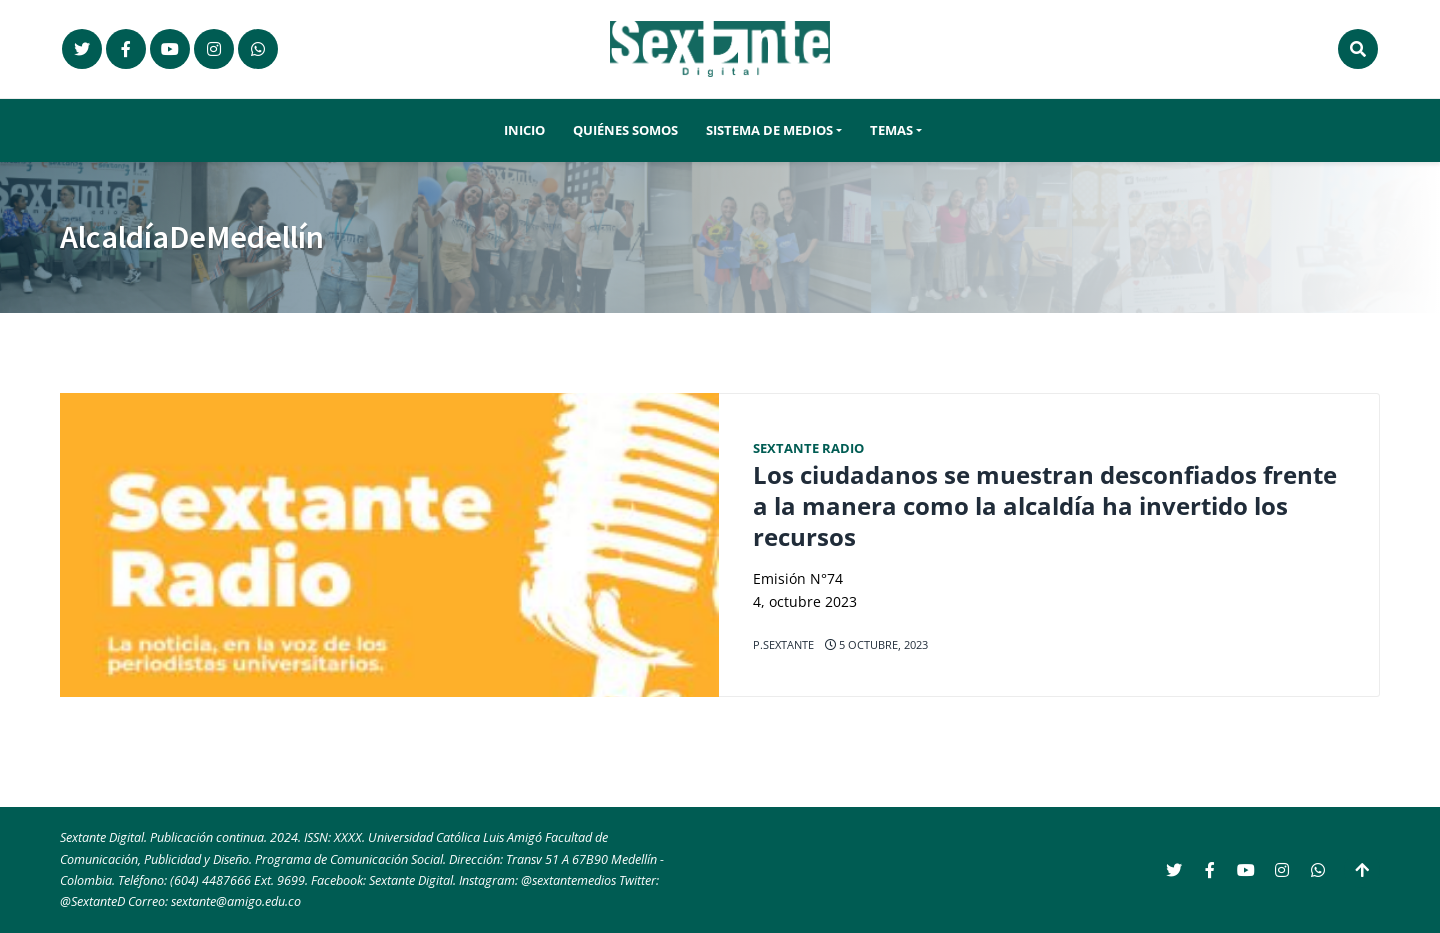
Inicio (524, 130)
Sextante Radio (808, 448)
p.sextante (783, 644)
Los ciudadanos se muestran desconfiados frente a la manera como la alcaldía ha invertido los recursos (1045, 506)
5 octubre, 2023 (876, 644)
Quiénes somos (625, 130)
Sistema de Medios (769, 130)
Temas (891, 130)
